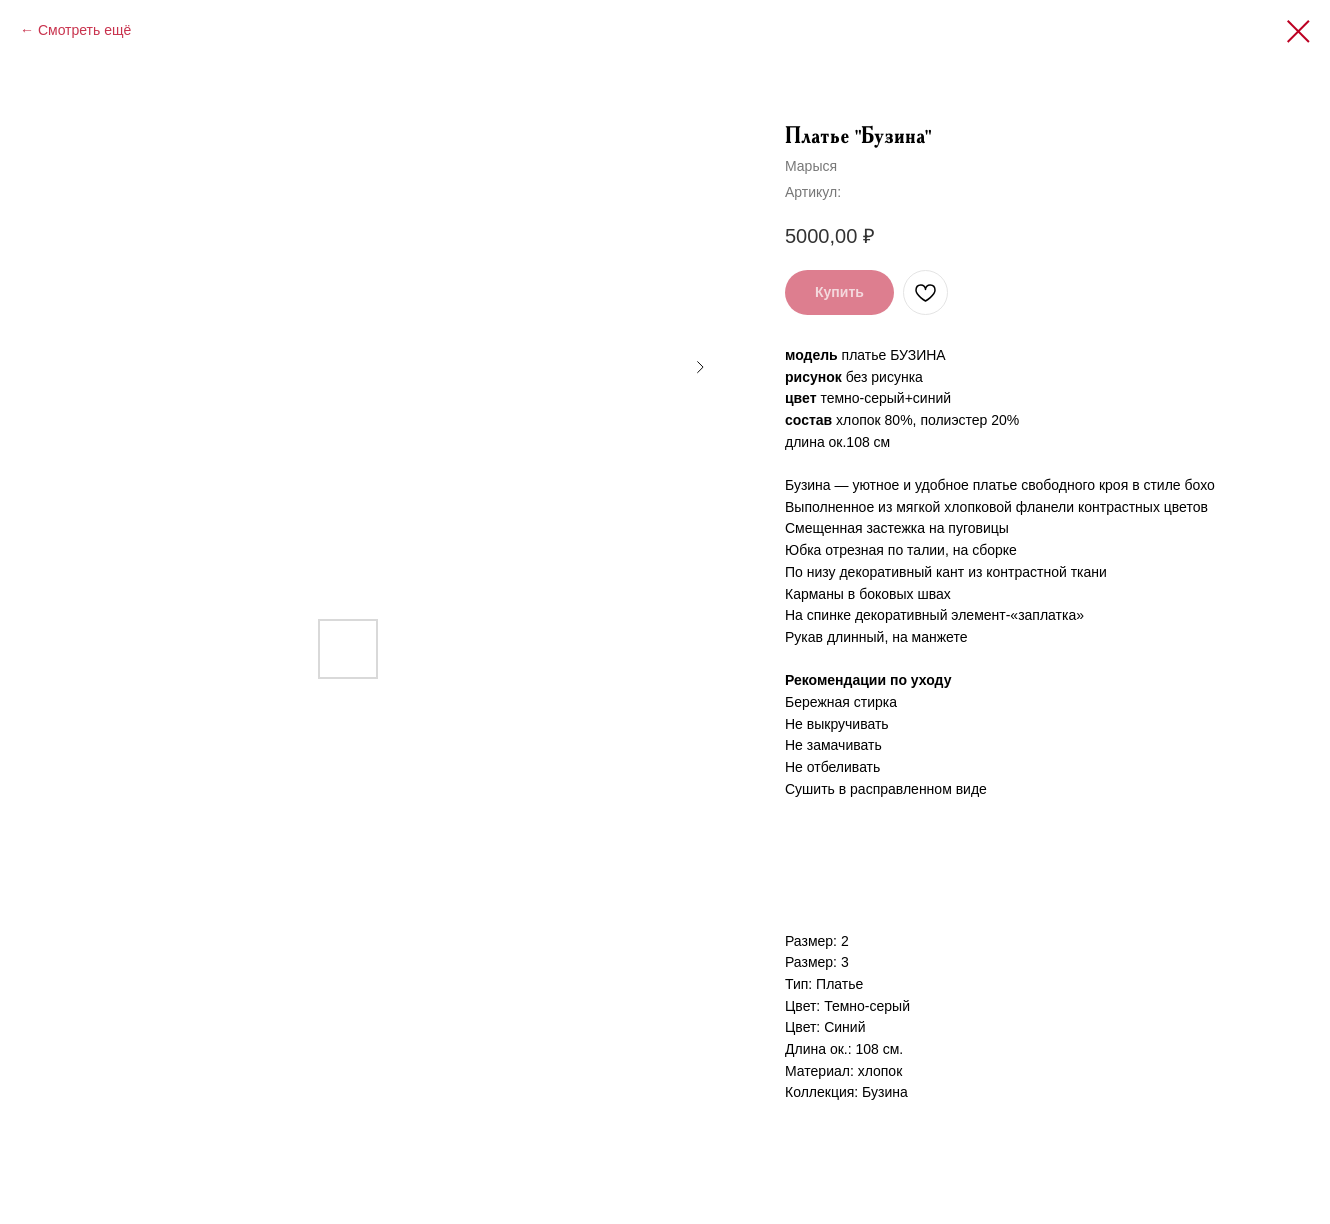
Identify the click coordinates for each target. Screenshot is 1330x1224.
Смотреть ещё (84, 30)
